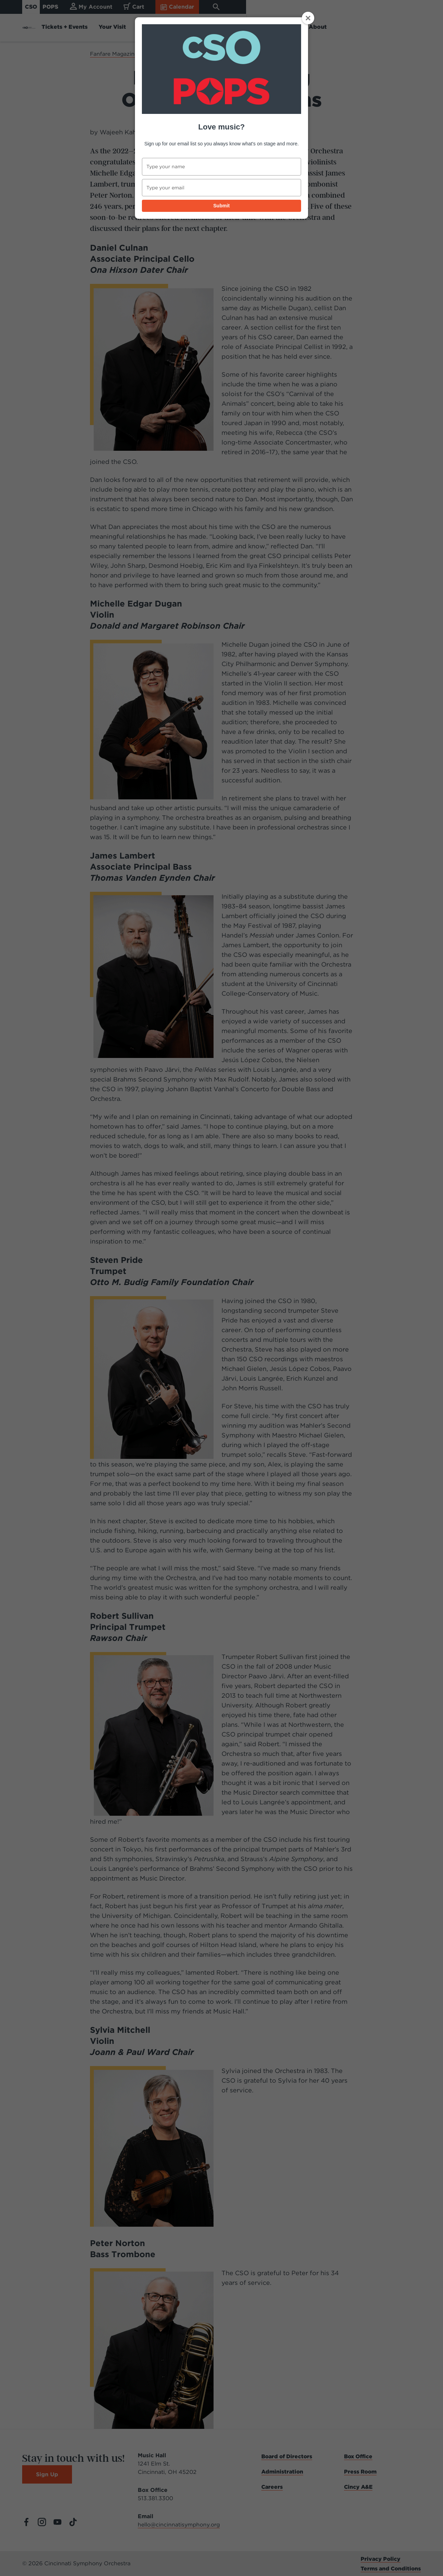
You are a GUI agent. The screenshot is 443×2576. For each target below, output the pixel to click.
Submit (221, 205)
